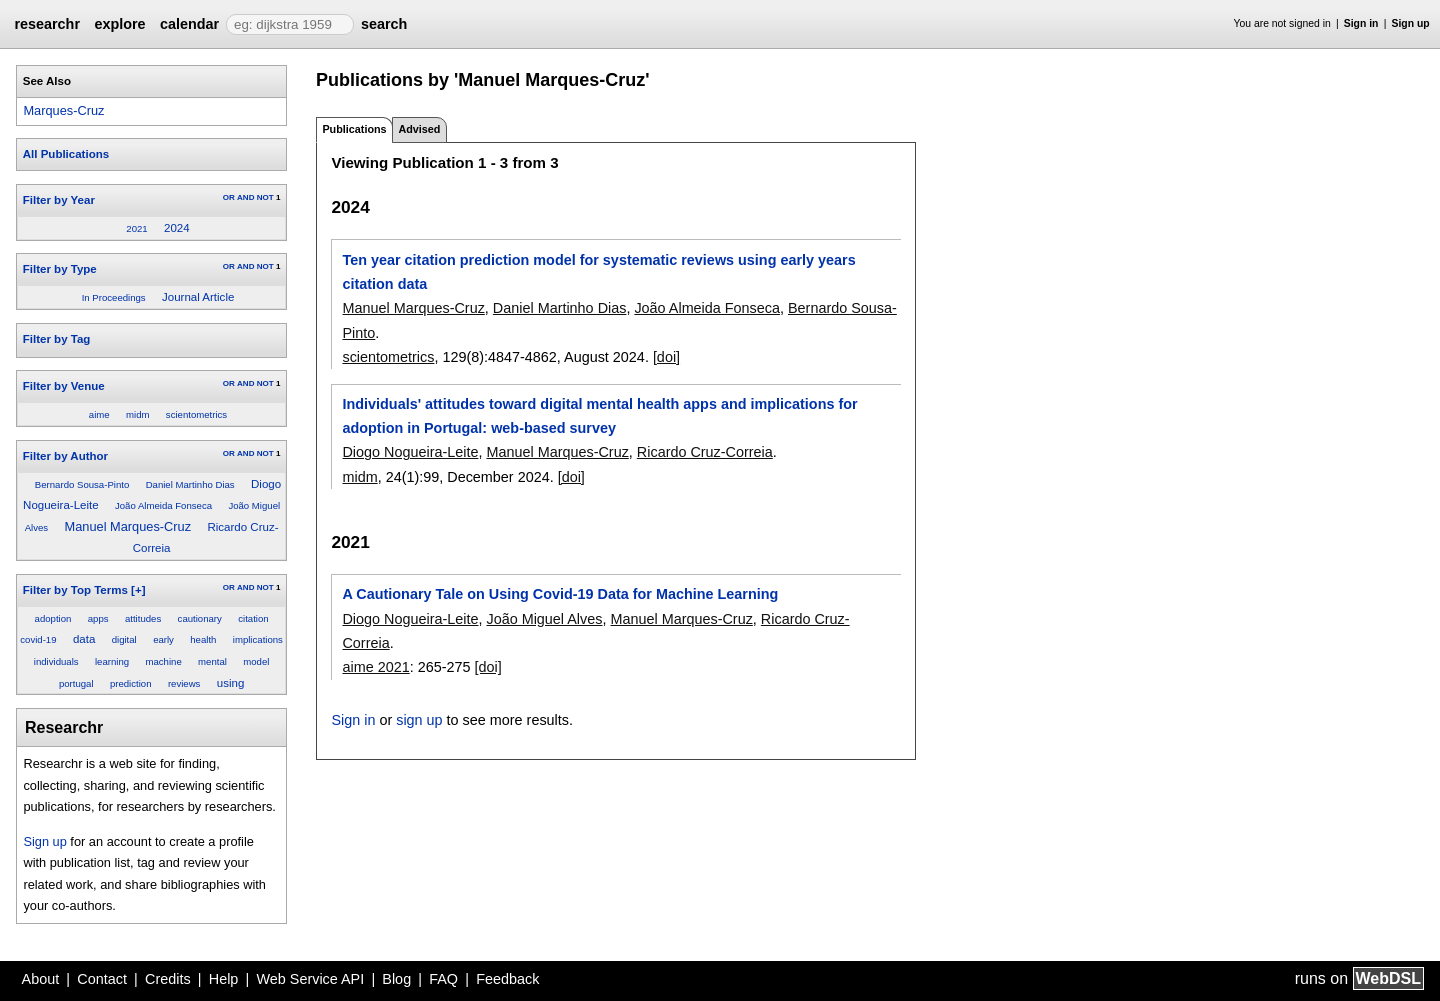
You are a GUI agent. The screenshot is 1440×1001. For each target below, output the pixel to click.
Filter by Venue (64, 386)
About (41, 979)
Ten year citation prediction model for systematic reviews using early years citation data (598, 272)
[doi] (666, 357)
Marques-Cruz (63, 110)
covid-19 (38, 639)
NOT (265, 197)
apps (98, 618)
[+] (138, 590)
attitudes (143, 618)
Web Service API (310, 979)
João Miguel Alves (544, 619)
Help (224, 979)
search (384, 24)
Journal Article (198, 297)
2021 (136, 228)
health (203, 639)
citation (253, 618)
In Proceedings (114, 297)
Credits (168, 979)
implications (258, 639)
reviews (184, 683)
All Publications (66, 154)
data (84, 639)
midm (137, 414)
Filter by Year (59, 200)
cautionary (200, 618)
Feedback (507, 979)
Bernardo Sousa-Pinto (82, 484)
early (163, 639)
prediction (131, 683)
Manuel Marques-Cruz (128, 526)
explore (119, 24)
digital (124, 639)
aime (99, 414)
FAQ (443, 979)
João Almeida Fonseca (163, 505)
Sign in (1361, 23)
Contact (102, 979)
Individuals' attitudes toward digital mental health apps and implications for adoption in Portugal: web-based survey (599, 416)
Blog (396, 979)
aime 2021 (375, 667)
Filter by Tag (57, 339)
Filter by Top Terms (75, 590)
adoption (53, 618)
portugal (76, 683)
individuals (56, 661)
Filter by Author (65, 456)
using (231, 683)
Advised (419, 129)
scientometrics (196, 414)
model (256, 661)
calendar (189, 24)
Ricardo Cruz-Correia (705, 452)
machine (163, 661)
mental (212, 661)
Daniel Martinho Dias (190, 484)
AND (245, 197)
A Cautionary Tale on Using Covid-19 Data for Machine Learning (560, 594)
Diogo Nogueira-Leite (410, 452)
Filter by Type (60, 269)
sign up (419, 720)
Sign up (1411, 23)
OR (229, 197)
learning (112, 661)
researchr (47, 24)
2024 (177, 228)
